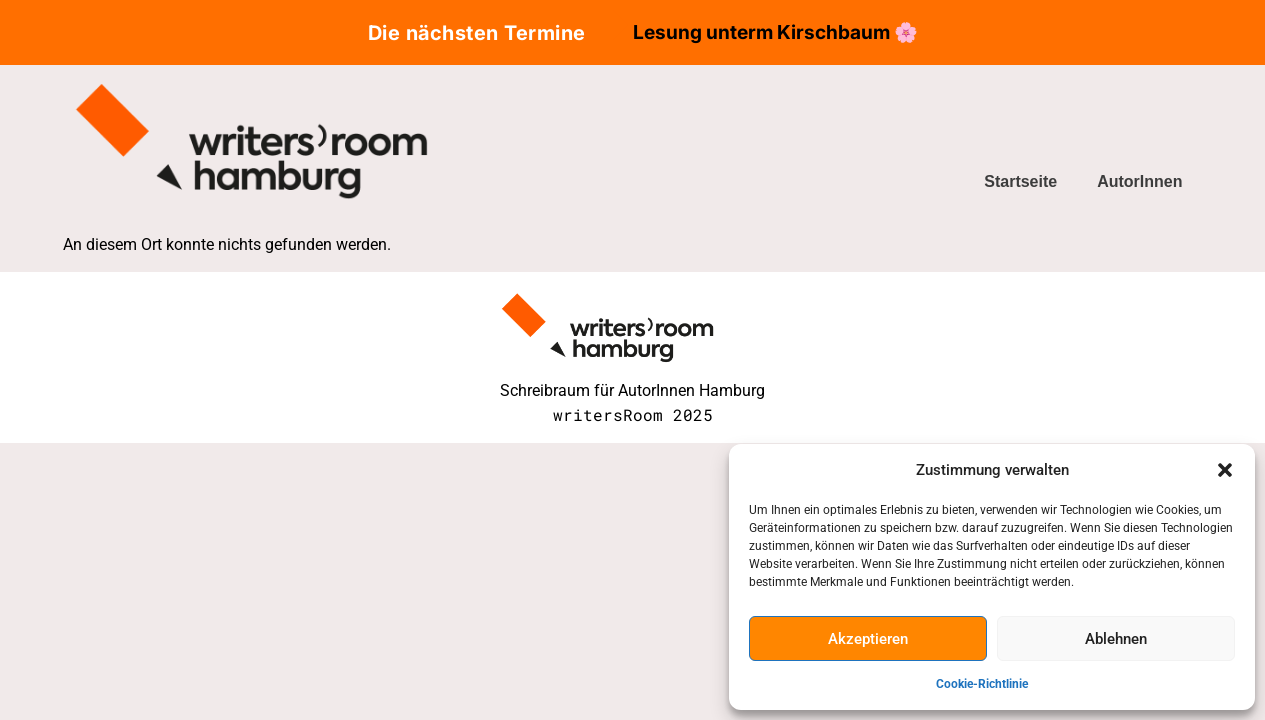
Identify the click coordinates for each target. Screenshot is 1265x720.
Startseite (1020, 181)
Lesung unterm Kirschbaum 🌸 (775, 32)
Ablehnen (1116, 639)
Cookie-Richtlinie (982, 684)
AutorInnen (1139, 181)
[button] (1225, 470)
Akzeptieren (868, 639)
